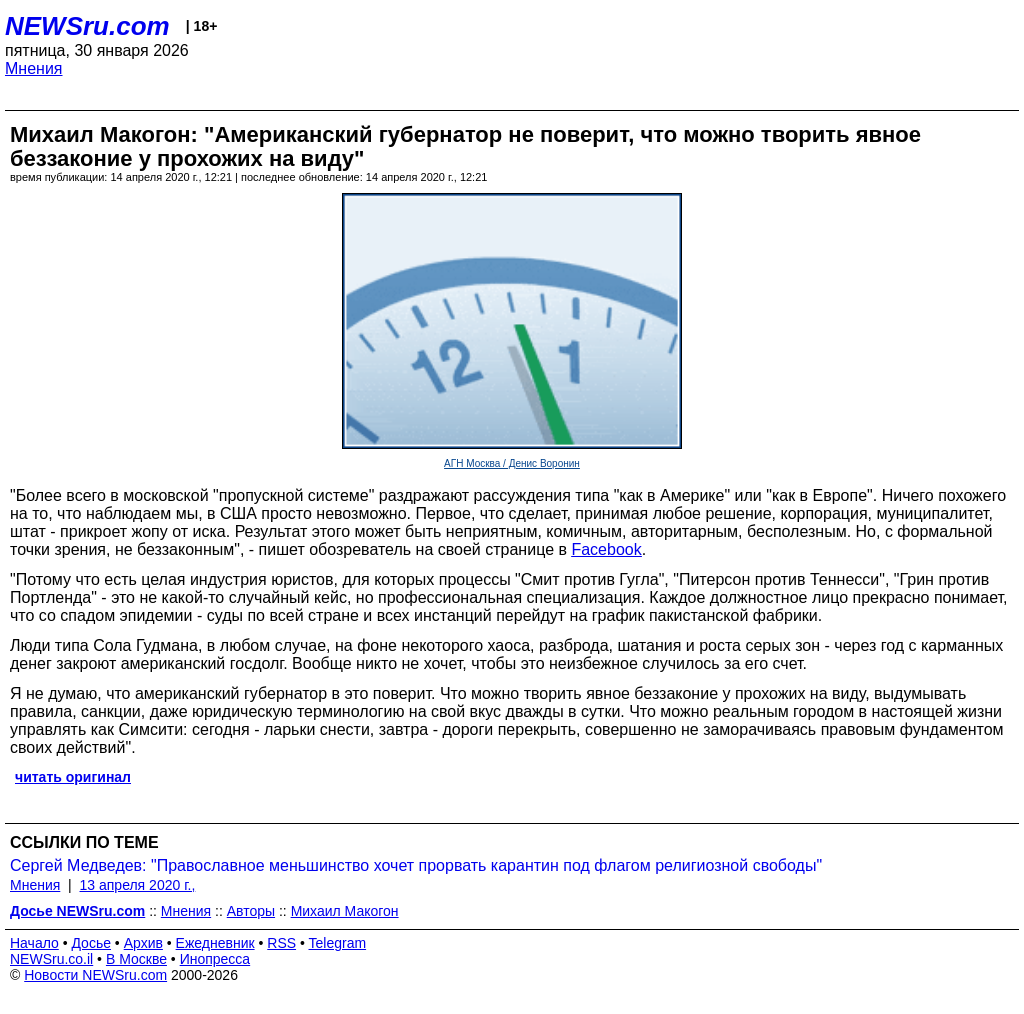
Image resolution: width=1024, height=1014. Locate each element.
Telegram (338, 943)
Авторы (251, 911)
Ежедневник (215, 943)
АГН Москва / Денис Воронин (512, 463)
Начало (34, 943)
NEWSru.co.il (51, 959)
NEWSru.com (87, 26)
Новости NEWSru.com (95, 975)
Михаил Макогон (345, 911)
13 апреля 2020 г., (138, 885)
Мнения (34, 68)
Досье (91, 943)
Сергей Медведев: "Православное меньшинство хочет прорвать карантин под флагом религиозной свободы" (416, 865)
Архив (143, 943)
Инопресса (215, 959)
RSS (281, 943)
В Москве (136, 959)
